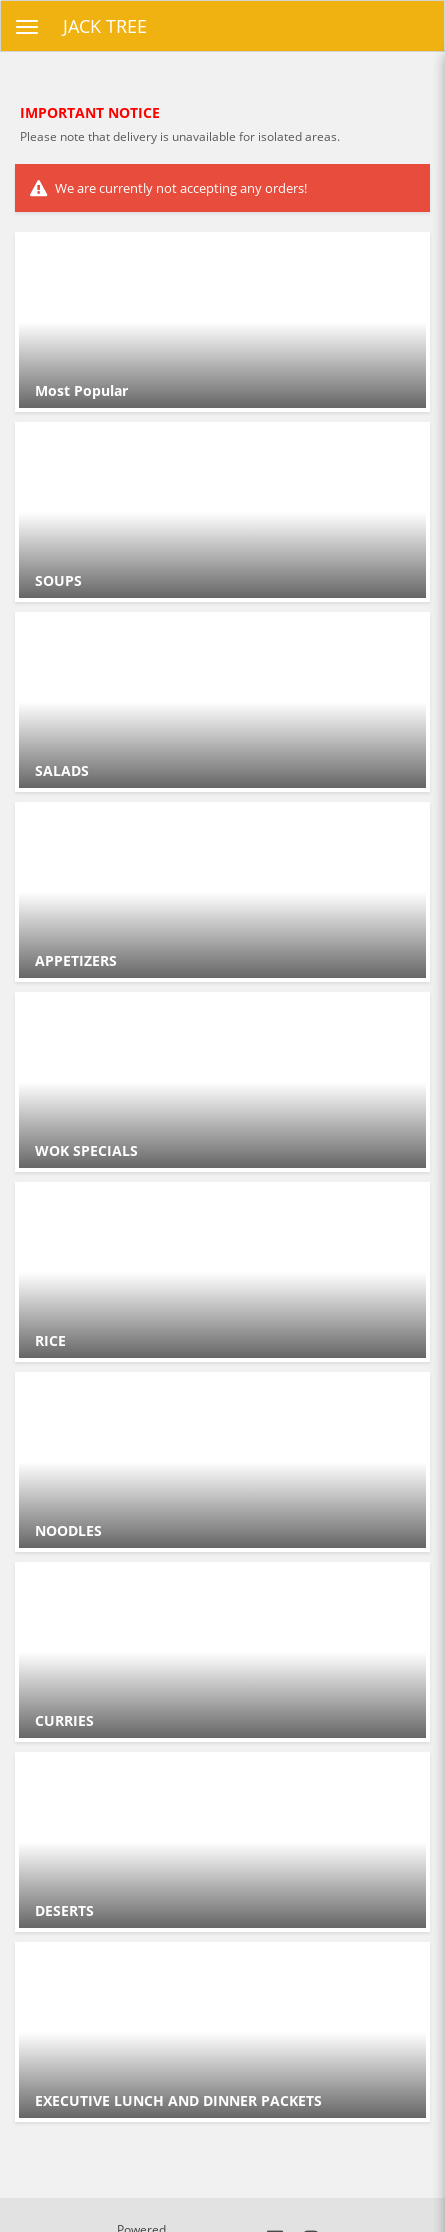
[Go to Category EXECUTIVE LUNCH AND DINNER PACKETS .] (222, 2032)
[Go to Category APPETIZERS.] (222, 892)
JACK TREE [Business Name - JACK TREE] (105, 26)
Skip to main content (0, 0)
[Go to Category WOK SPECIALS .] (222, 1082)
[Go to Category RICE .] (222, 1272)
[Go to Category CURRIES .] (222, 1652)
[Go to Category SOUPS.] (222, 512)
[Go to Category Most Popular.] (222, 322)
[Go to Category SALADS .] (222, 702)
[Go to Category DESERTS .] (222, 1842)
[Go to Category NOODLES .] (222, 1462)
